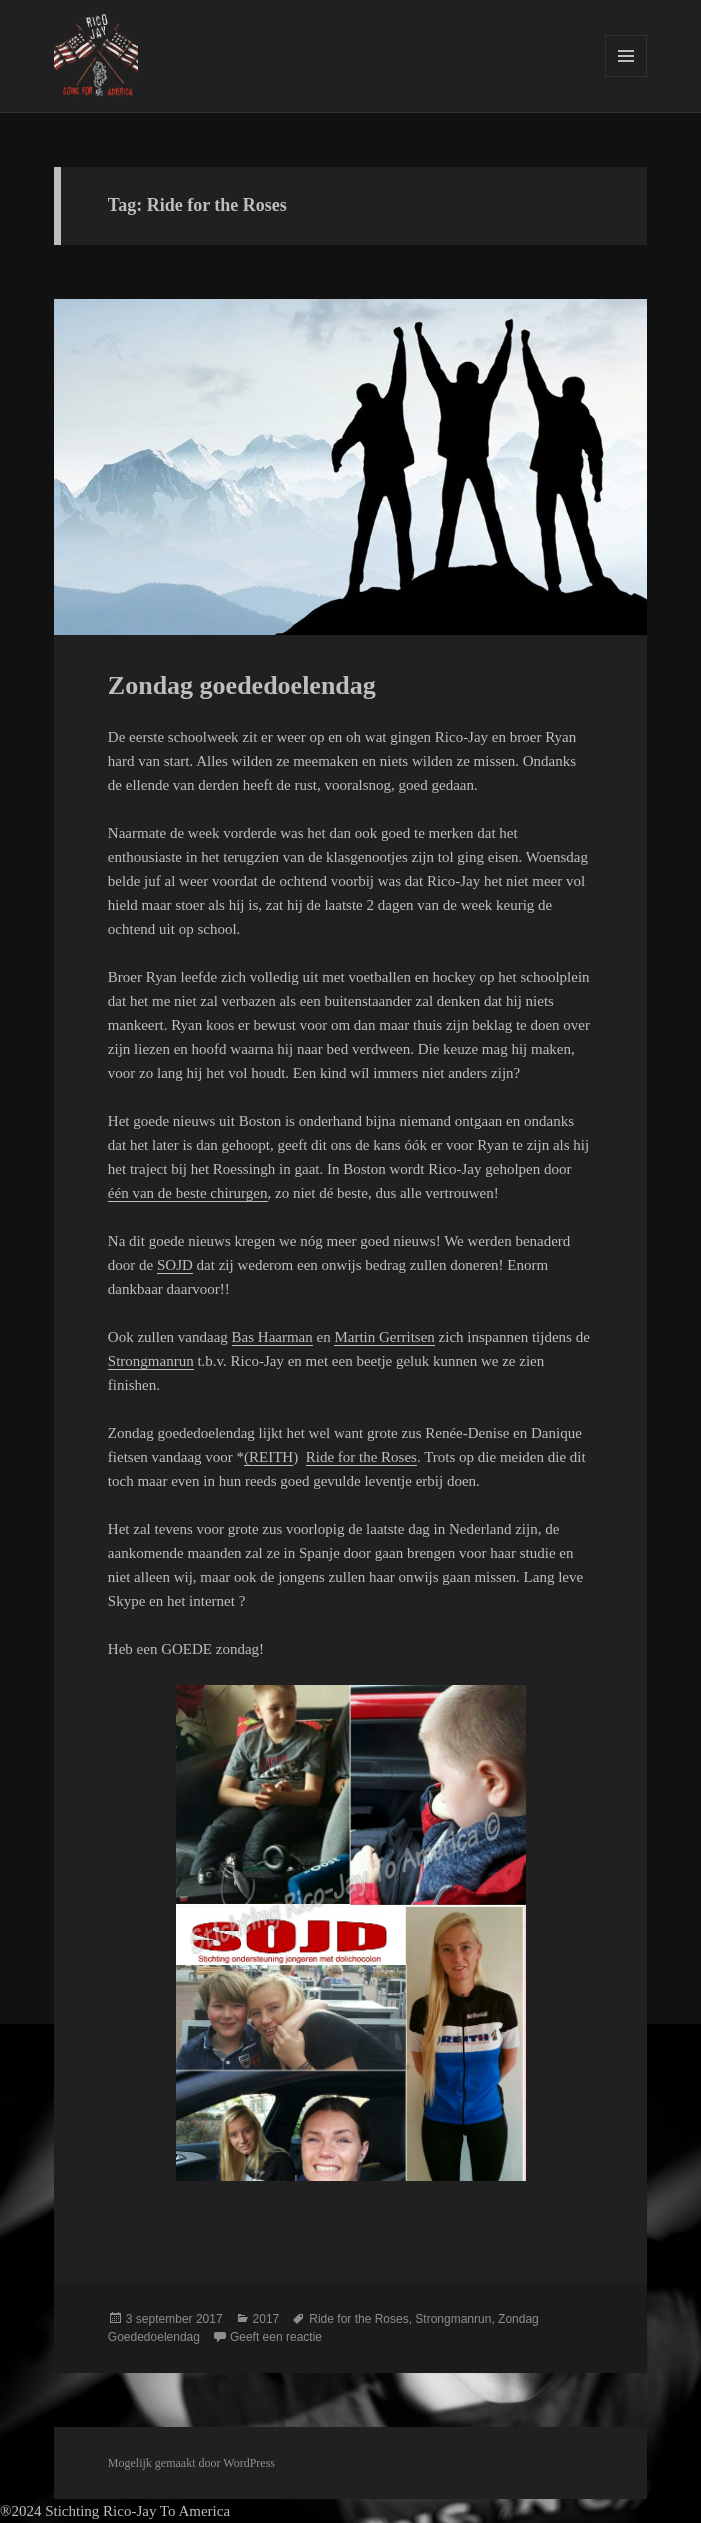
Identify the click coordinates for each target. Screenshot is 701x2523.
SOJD (175, 1265)
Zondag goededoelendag (242, 685)
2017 (266, 2319)
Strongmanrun (151, 1361)
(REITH (268, 1457)
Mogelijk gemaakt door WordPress (191, 2463)
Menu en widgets (626, 76)
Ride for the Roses (361, 1457)
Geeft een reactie (276, 2337)
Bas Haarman (272, 1337)
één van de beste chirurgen (188, 1193)
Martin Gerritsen (384, 1337)
